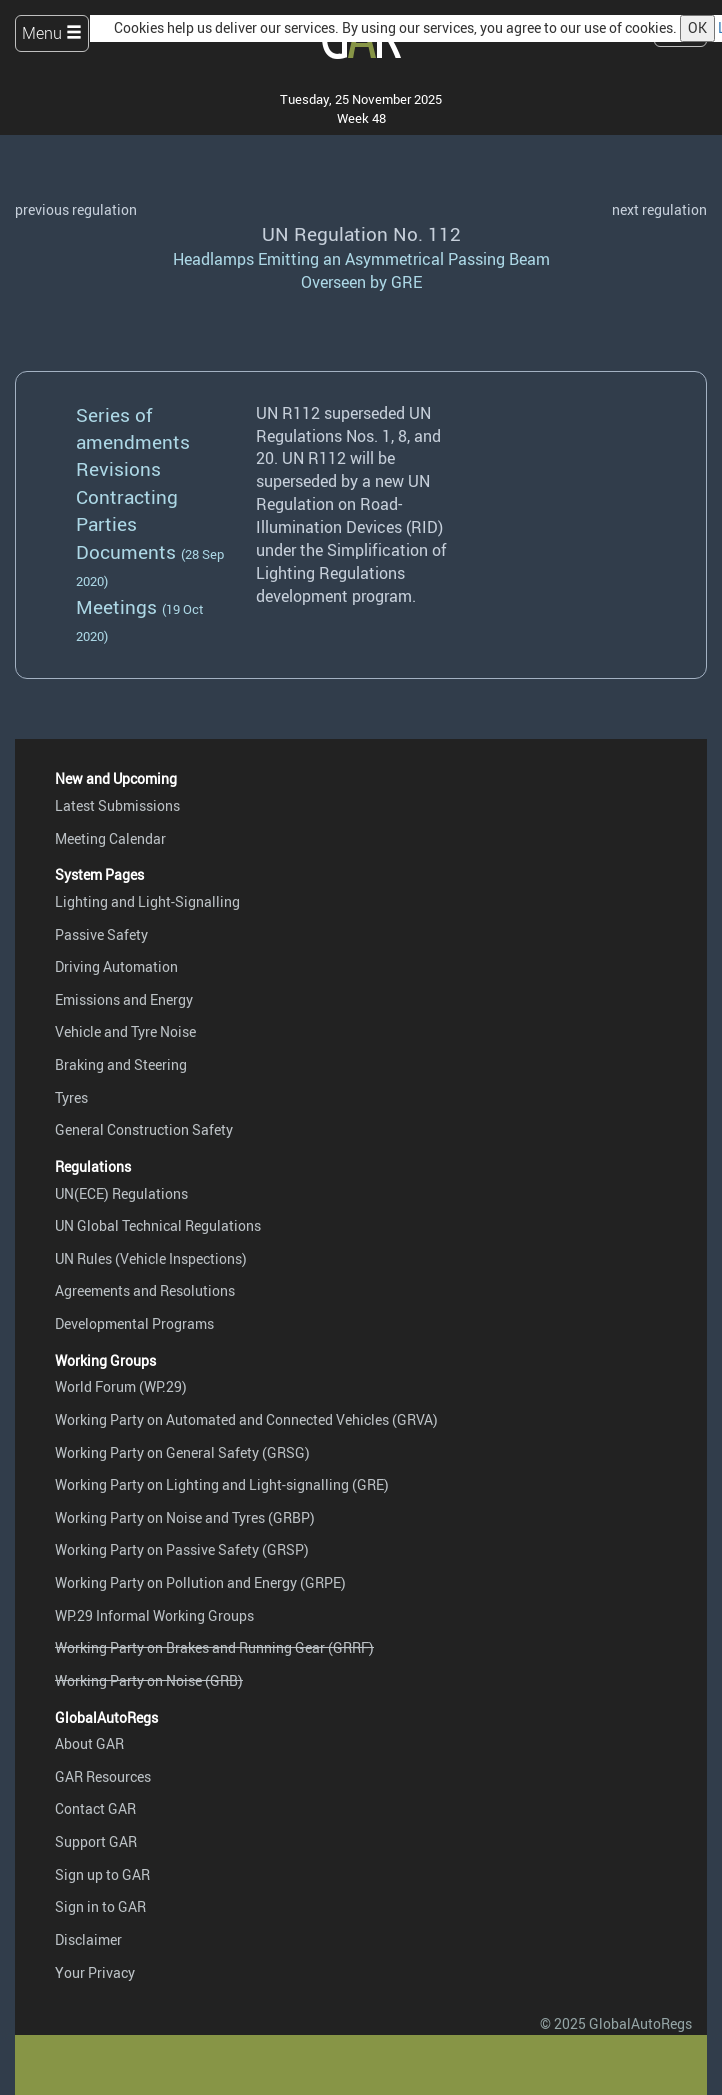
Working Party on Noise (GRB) (149, 1680)
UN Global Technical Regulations (158, 1225)
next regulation (659, 209)
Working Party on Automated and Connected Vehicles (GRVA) (246, 1419)
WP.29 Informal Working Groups (154, 1615)
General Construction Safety (144, 1129)
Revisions (118, 469)
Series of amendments (133, 428)
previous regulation (76, 209)
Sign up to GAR (102, 1874)
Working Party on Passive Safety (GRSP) (182, 1549)
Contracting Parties (127, 510)
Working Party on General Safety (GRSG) (182, 1452)
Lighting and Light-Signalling (147, 901)
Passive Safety (101, 934)
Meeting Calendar (110, 838)
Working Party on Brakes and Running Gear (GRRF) (214, 1647)
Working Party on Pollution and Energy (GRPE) (200, 1582)
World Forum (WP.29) (121, 1386)
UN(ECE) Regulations (121, 1193)
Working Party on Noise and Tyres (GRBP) (185, 1517)
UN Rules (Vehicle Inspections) (151, 1258)
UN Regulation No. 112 (361, 234)
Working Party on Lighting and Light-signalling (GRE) (222, 1484)
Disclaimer (88, 1939)
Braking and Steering (121, 1064)
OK (697, 27)
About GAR (89, 1743)
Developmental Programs (134, 1323)
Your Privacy (95, 1972)
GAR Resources (103, 1776)
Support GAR (96, 1841)
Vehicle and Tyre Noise (125, 1031)
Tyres (71, 1097)
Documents (126, 552)
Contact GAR (95, 1808)
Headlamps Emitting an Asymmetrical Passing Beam (361, 259)
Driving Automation (116, 966)
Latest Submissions (117, 805)
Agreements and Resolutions (145, 1290)
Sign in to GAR (100, 1906)
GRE (406, 282)
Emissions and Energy (124, 999)
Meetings (116, 607)
